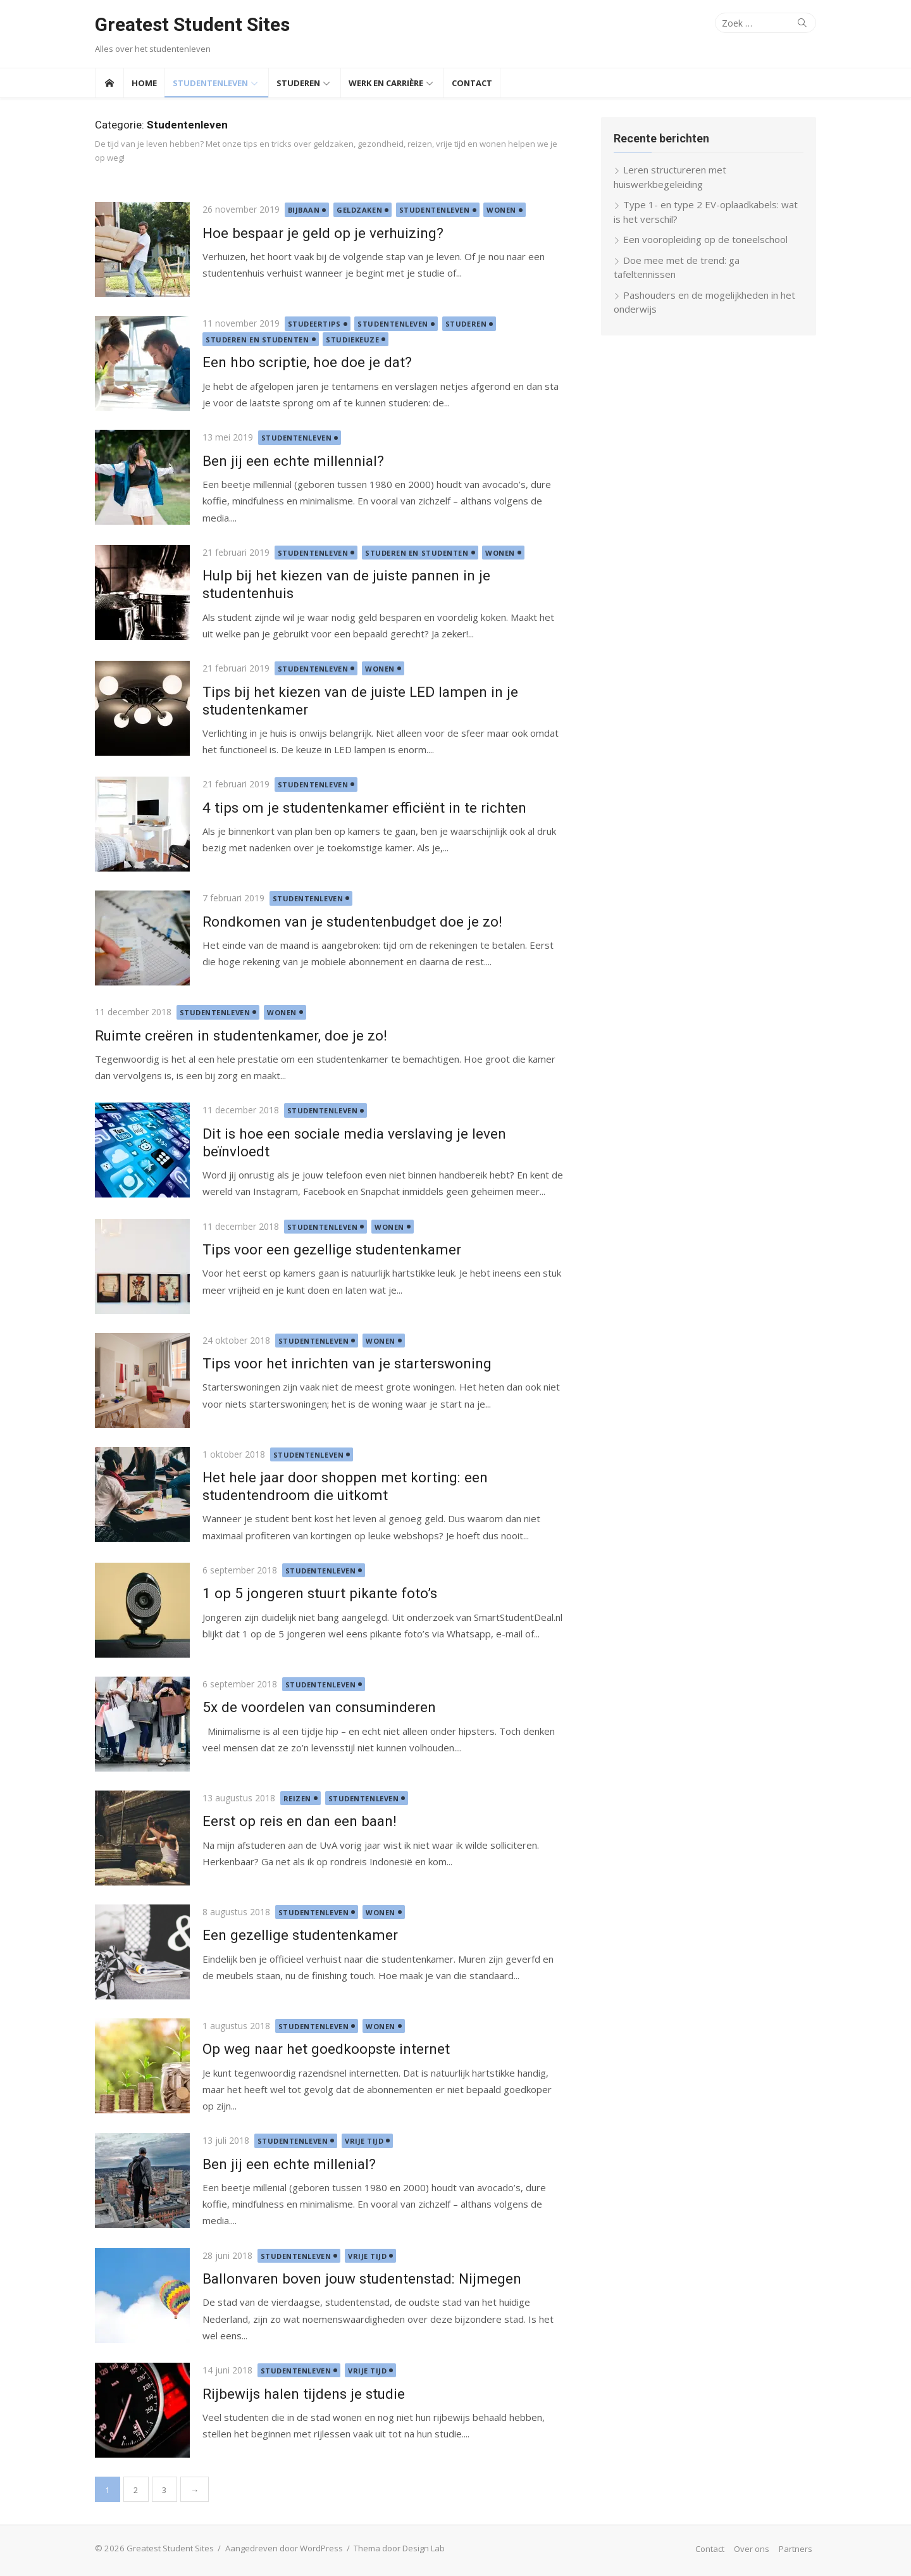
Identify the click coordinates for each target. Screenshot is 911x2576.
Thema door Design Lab (399, 2548)
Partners (795, 2548)
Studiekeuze (352, 339)
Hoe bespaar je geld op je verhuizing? (322, 233)
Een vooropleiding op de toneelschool (705, 239)
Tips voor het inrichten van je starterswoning (347, 1363)
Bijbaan (304, 210)
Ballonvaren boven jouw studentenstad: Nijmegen (361, 2278)
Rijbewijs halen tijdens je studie (303, 2393)
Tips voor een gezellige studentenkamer (331, 1249)
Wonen (501, 210)
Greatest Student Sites (192, 24)
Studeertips (314, 323)
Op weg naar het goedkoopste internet (326, 2049)
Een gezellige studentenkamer (300, 1935)
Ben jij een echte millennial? (293, 461)
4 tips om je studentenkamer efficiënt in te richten (364, 807)
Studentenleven (210, 83)
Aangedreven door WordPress (284, 2548)
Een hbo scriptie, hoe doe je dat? (307, 362)
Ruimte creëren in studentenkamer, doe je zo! (241, 1035)
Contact (472, 83)
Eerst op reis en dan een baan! (299, 1821)
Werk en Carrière (386, 83)
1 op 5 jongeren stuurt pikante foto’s (319, 1593)
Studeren (298, 83)
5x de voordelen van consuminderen (319, 1707)
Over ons (751, 2548)
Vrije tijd (364, 2141)
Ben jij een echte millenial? (289, 2164)
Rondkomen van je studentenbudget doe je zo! (352, 921)
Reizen (297, 1798)
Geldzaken (359, 210)
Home (144, 83)
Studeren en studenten (257, 339)
